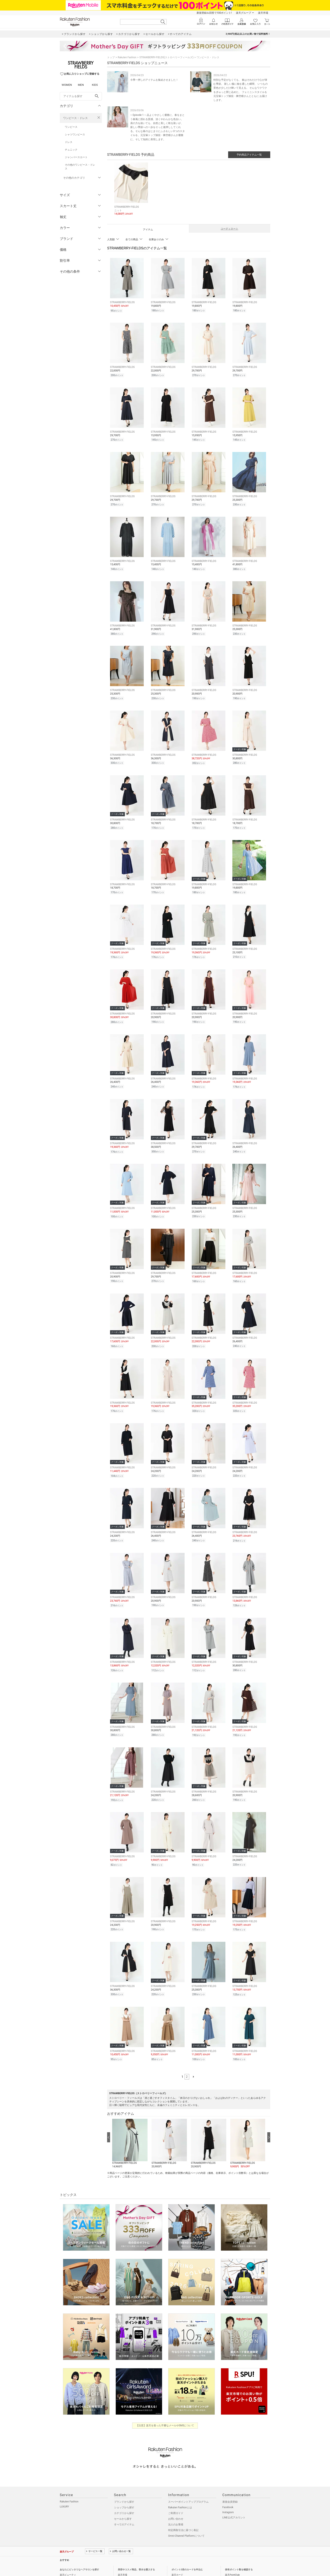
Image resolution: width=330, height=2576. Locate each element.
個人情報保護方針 (81, 2566)
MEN (81, 84)
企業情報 (64, 2566)
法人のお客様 (175, 2506)
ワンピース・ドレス (75, 118)
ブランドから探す (124, 2484)
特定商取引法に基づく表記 (183, 2512)
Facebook (227, 2489)
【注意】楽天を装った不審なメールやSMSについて (165, 2407)
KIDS (95, 84)
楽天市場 (263, 12)
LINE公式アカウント (233, 2499)
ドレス (68, 142)
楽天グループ (243, 12)
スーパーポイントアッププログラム (188, 2484)
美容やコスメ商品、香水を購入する (136, 2552)
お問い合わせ (175, 2501)
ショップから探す (124, 2489)
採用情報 (118, 2566)
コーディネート (229, 228)
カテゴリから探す (124, 2495)
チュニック (71, 149)
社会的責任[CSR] (102, 2566)
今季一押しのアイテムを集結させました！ (154, 79)
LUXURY (64, 2488)
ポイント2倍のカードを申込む (187, 2552)
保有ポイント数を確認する (239, 2552)
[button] (129, 2126)
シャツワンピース (75, 134)
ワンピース (71, 126)
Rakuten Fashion (127, 57)
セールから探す (123, 2501)
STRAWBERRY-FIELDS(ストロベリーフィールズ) (166, 57)
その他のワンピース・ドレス (80, 166)
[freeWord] (81, 96)
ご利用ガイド (175, 2495)
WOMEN (67, 84)
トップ (111, 57)
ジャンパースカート (76, 157)
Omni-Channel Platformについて (186, 2518)
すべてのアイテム (124, 2506)
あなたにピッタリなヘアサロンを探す (79, 2552)
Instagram (228, 2494)
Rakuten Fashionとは (180, 2489)
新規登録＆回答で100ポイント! (214, 12)
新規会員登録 (230, 2484)
